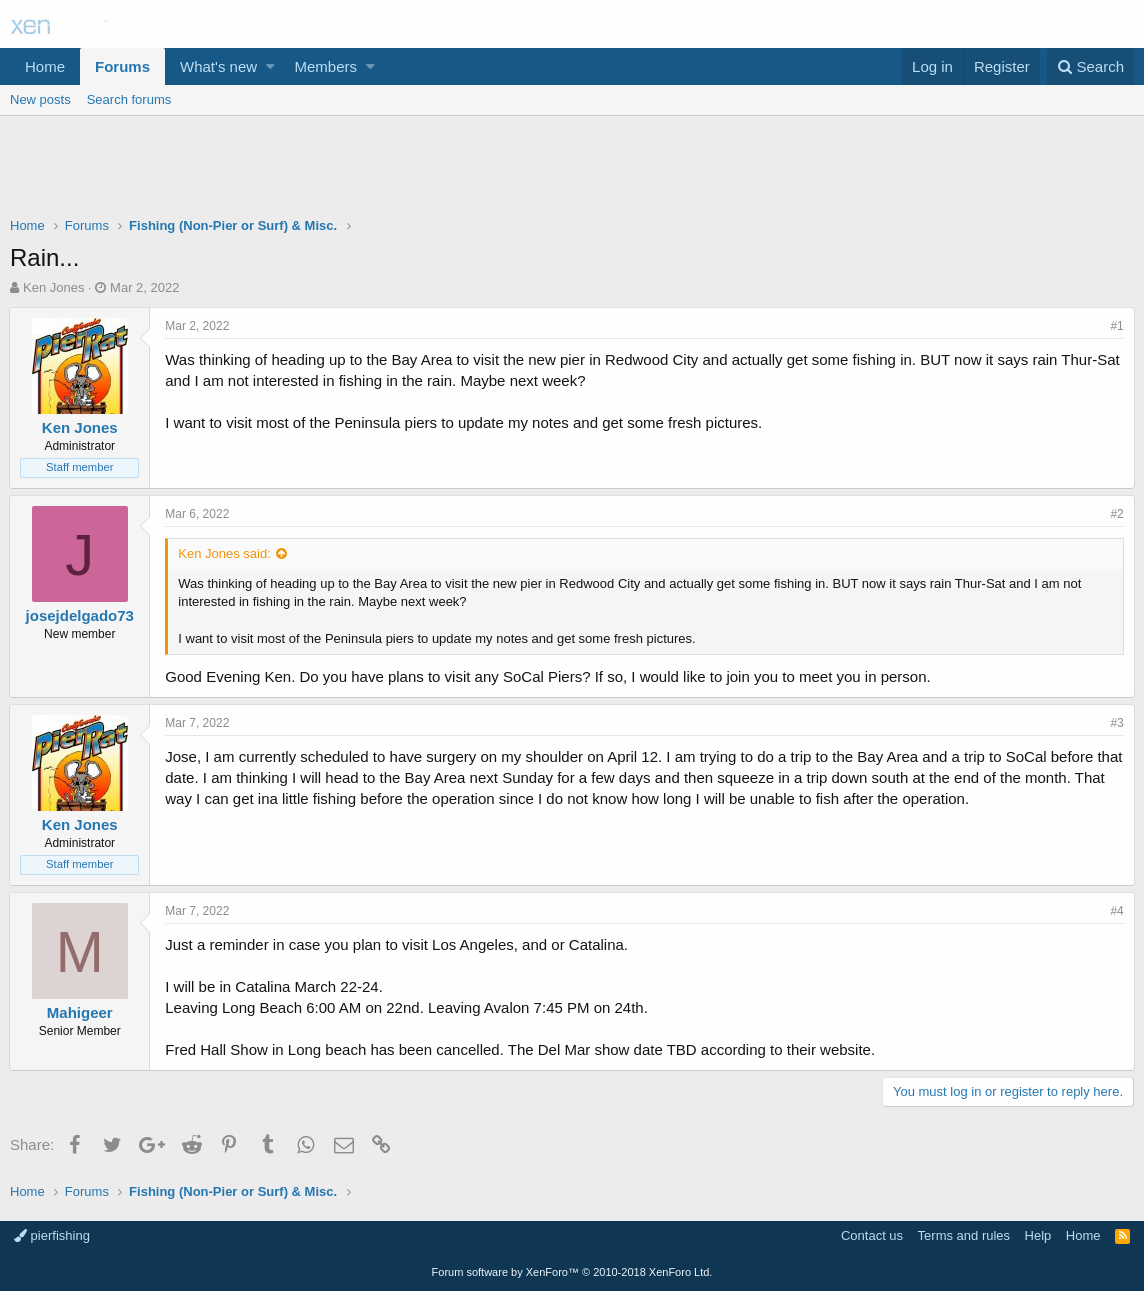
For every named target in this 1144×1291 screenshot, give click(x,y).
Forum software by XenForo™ (572, 1272)
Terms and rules (964, 1235)
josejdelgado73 (80, 615)
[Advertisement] (572, 171)
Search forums (129, 99)
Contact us (872, 1235)
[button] (270, 66)
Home (45, 66)
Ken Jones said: (225, 553)
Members (326, 66)
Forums (122, 66)
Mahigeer (81, 1012)
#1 (1116, 326)
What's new (218, 66)
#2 (1116, 514)
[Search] (1090, 66)
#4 (1116, 911)
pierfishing (52, 1235)
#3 (1116, 723)
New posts (40, 99)
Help (1038, 1235)
